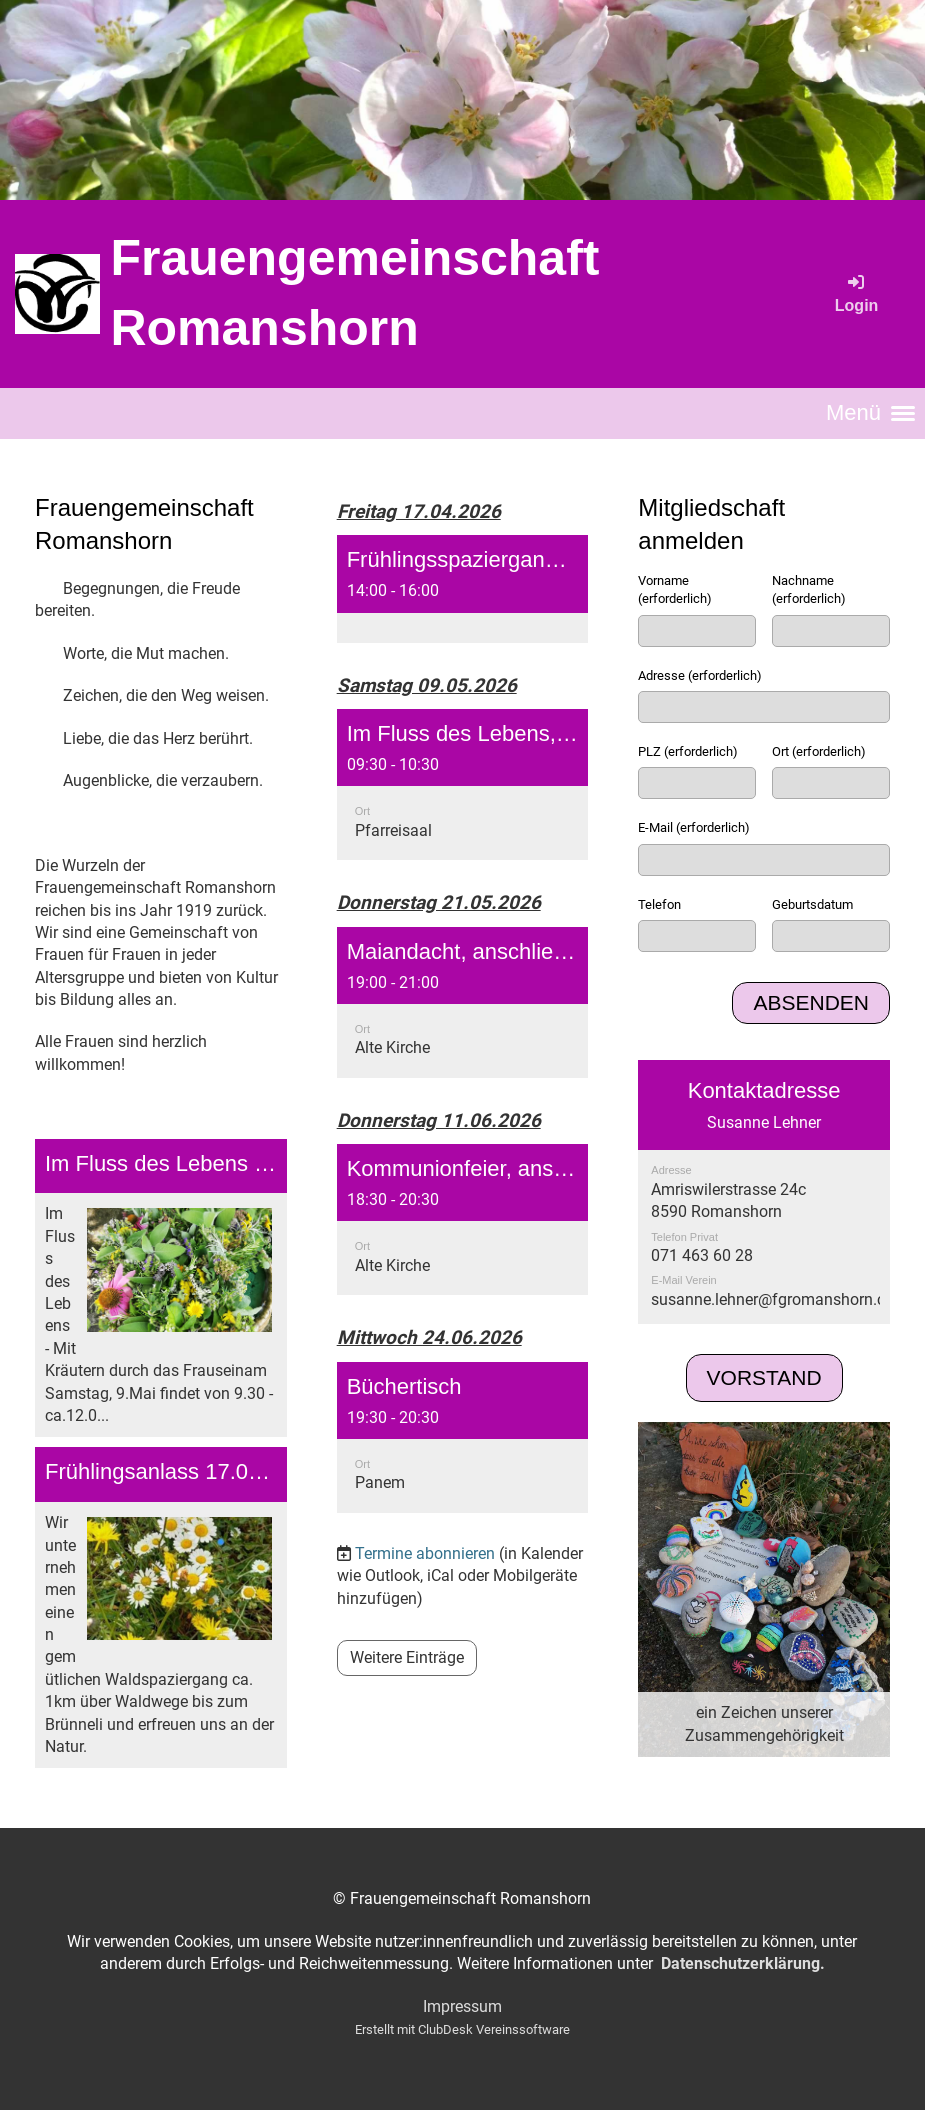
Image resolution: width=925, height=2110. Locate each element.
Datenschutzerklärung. (743, 1963)
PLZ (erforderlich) (688, 751)
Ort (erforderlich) (819, 751)
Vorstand (764, 1377)
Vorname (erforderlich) (675, 589)
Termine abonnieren (425, 1553)
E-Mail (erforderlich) (694, 827)
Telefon (659, 904)
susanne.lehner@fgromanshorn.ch (772, 1299)
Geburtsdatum (812, 904)
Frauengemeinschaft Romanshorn (354, 293)
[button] (463, 588)
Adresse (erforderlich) (700, 675)
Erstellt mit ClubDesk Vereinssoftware (462, 2029)
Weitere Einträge (407, 1657)
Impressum (462, 2006)
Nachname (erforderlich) (809, 589)
